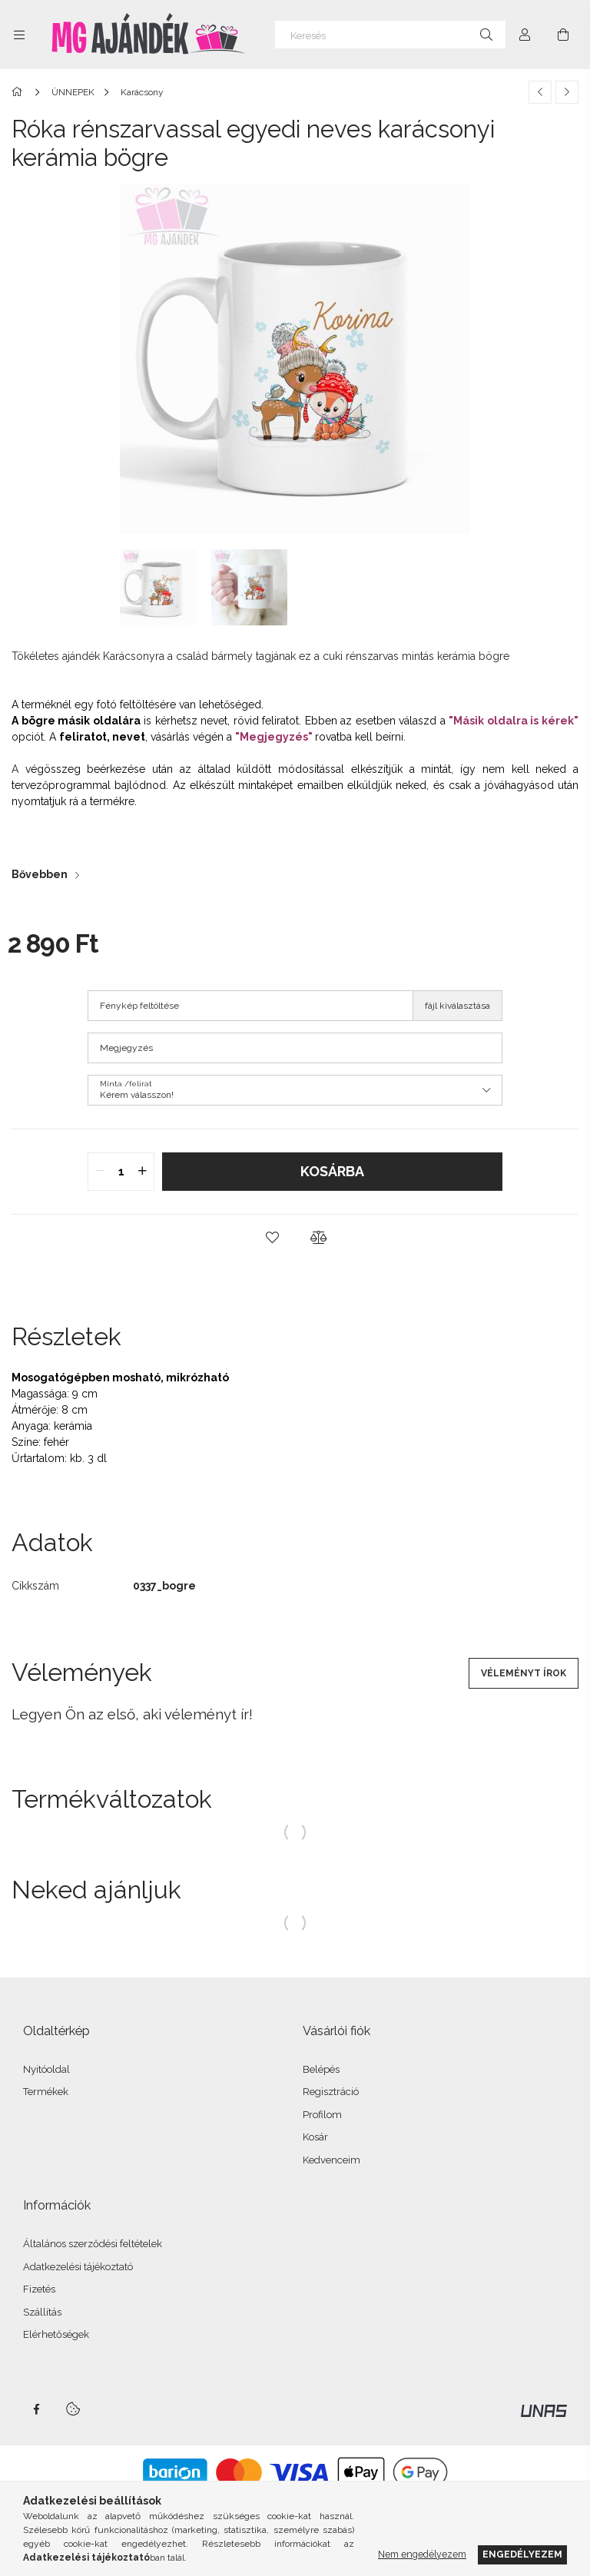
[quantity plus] (142, 1171)
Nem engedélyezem (422, 2554)
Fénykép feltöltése (139, 1005)
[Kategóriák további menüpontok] (19, 34)
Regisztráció (331, 2091)
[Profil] (524, 34)
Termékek (45, 2091)
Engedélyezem (522, 2554)
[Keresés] (390, 34)
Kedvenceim (331, 2160)
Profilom (322, 2114)
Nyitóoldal (46, 2069)
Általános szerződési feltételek (92, 2243)
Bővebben (40, 874)
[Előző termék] (540, 92)
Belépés (321, 2069)
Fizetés (39, 2289)
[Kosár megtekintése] (563, 34)
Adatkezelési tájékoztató (78, 2267)
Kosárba (332, 1171)
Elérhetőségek (56, 2334)
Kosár (315, 2137)
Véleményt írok (523, 1673)
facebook (36, 2409)
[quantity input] (121, 1171)
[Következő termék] (566, 92)
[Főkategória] (20, 92)
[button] (272, 1237)
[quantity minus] (99, 1171)
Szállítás (42, 2312)
